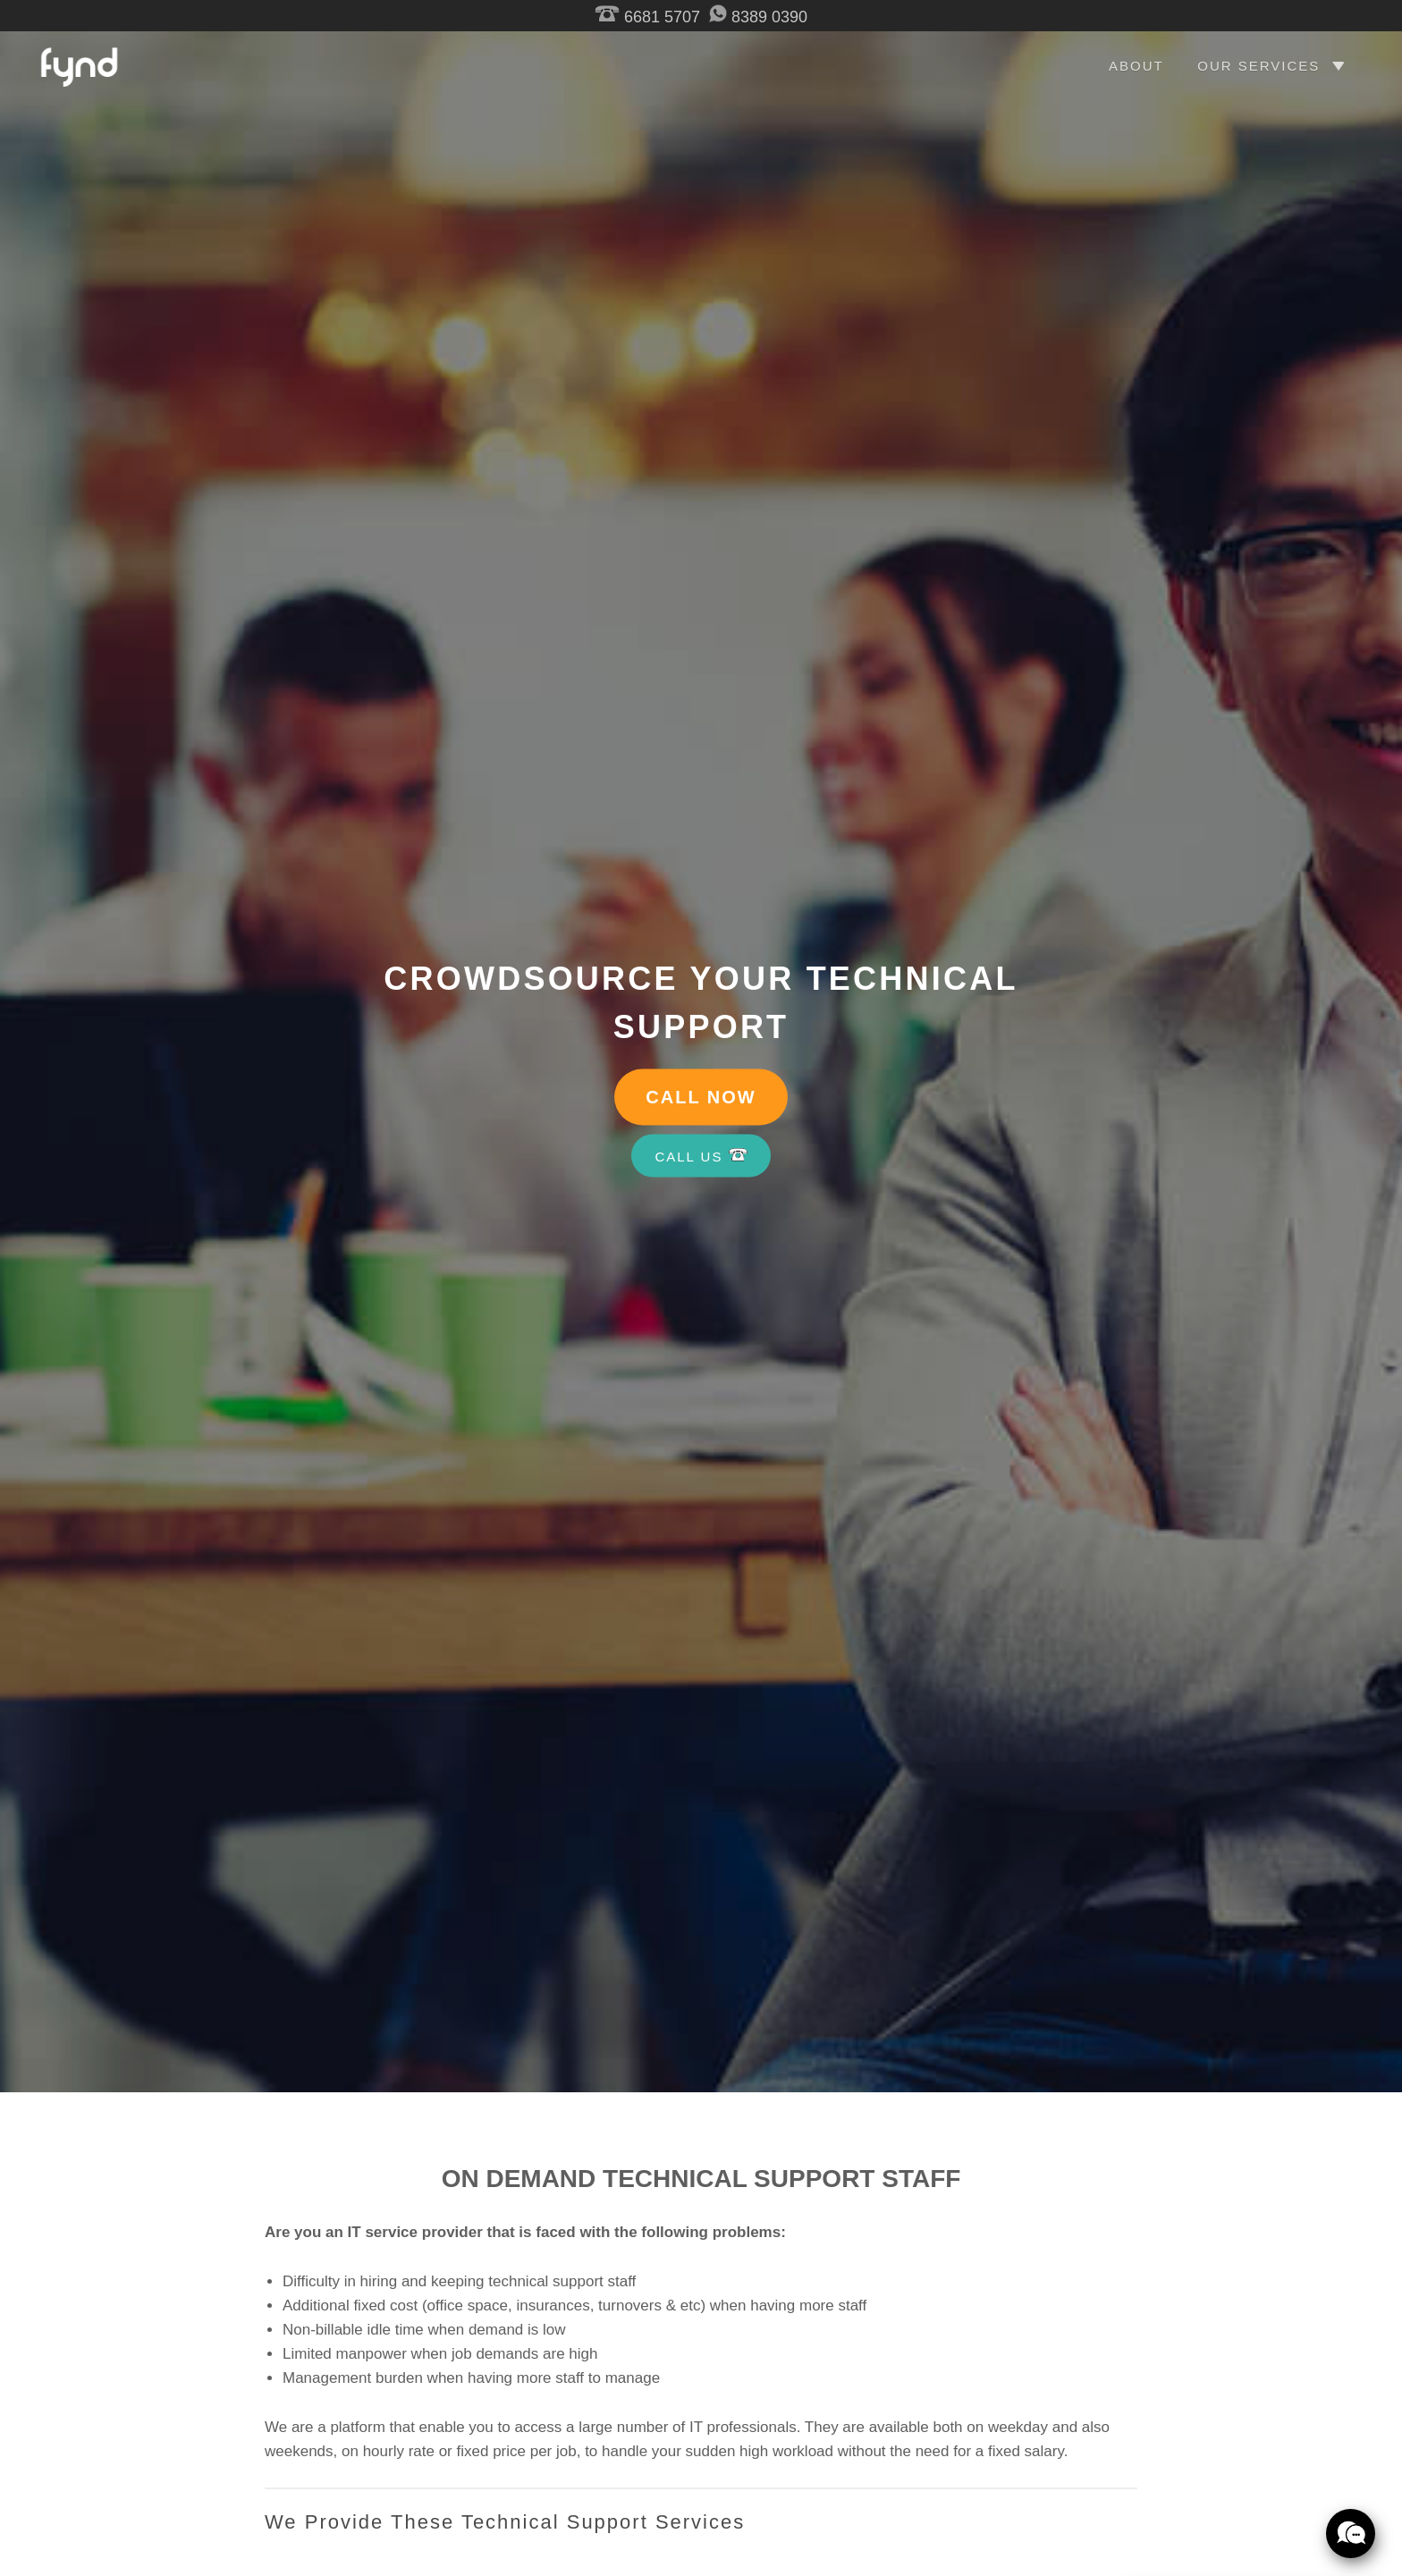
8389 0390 (758, 17)
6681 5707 (647, 17)
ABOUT (1136, 65)
